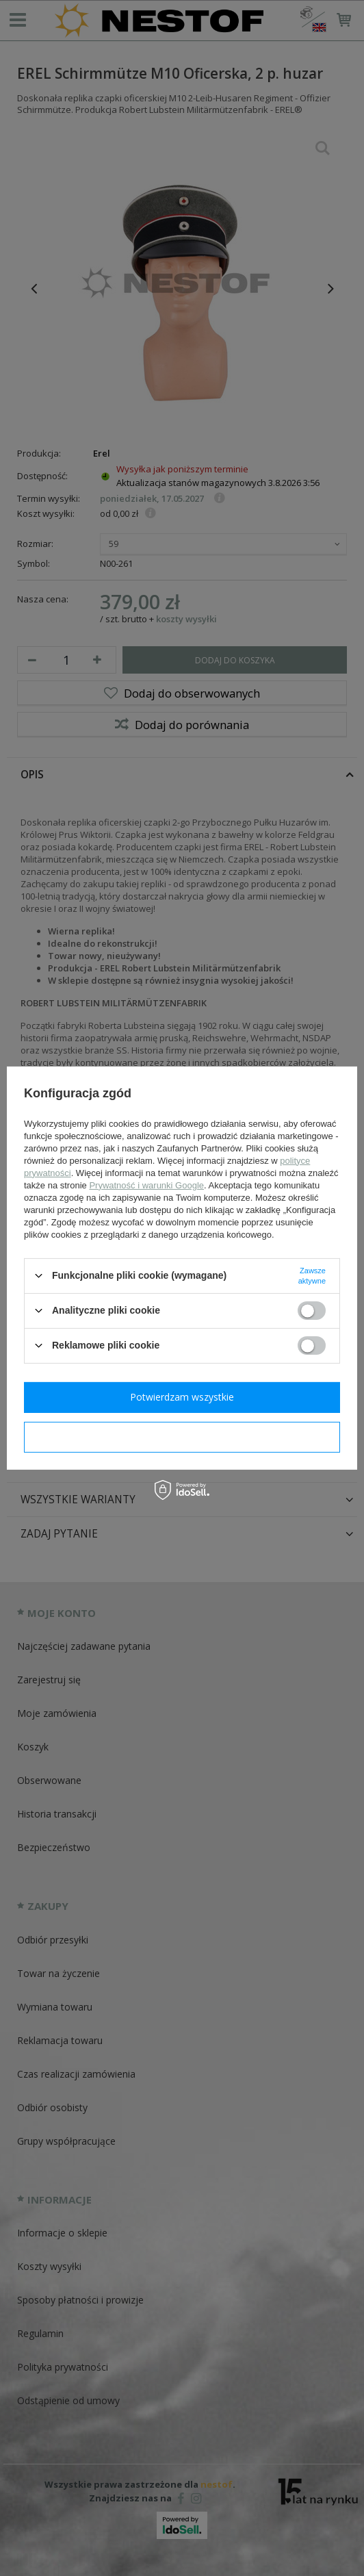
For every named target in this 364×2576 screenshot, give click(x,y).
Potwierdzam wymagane (182, 1436)
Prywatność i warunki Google (146, 1184)
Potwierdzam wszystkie (182, 1396)
